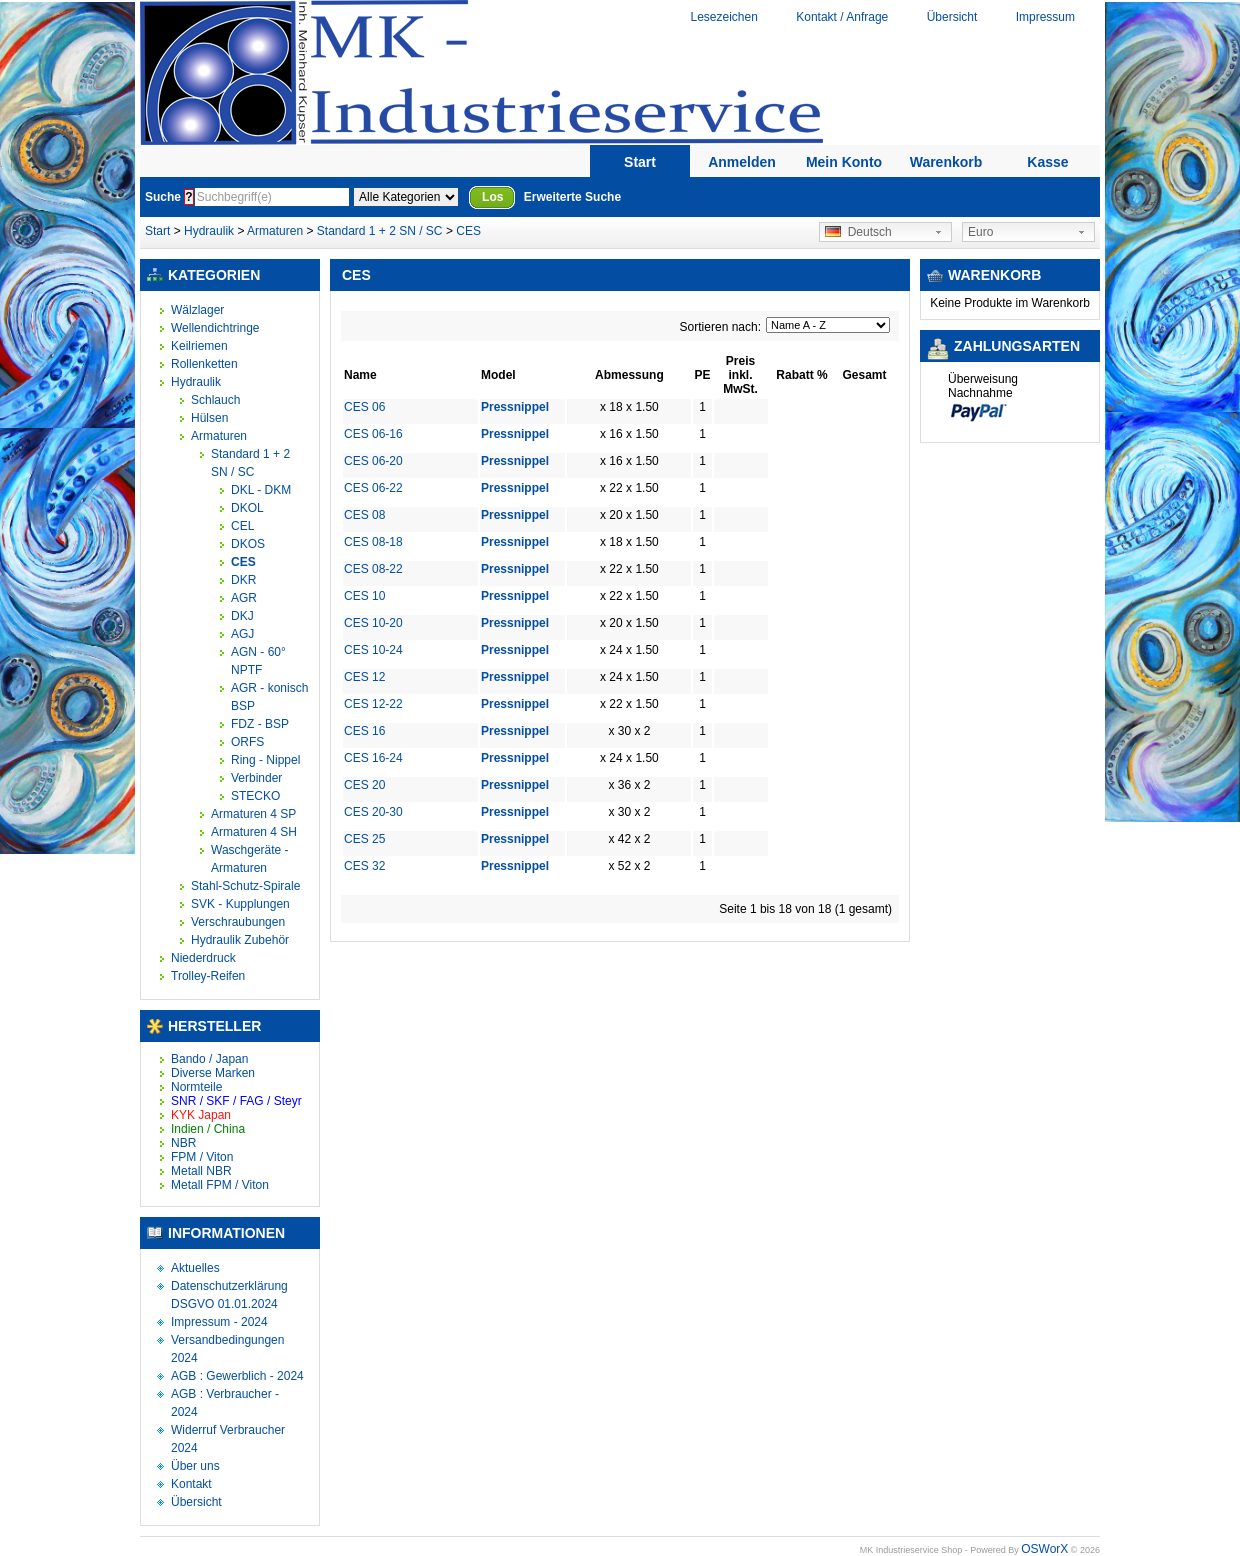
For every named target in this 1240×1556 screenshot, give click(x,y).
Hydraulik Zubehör (240, 940)
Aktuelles (195, 1268)
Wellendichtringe (215, 328)
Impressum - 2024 (219, 1322)
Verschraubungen (238, 922)
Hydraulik (210, 231)
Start (640, 162)
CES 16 (364, 731)
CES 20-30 (373, 812)
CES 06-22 (373, 488)
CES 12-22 (373, 704)
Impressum (1045, 17)
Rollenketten (204, 364)
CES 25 (364, 839)
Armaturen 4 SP (253, 814)
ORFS (247, 742)
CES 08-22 (373, 569)
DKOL (247, 508)
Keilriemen (199, 346)
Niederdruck (203, 958)
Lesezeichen (723, 17)
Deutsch (858, 232)
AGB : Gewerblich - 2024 (237, 1376)
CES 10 (364, 596)
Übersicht (952, 17)
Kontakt (191, 1484)
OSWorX (1044, 1549)
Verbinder (256, 778)
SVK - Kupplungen (240, 904)
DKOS (248, 544)
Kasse (1047, 162)
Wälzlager (197, 310)
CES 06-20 (373, 461)
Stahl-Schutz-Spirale (245, 886)
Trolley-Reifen (208, 976)
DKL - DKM (261, 490)
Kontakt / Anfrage (842, 17)
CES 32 (364, 866)
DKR (243, 580)
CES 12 (364, 677)
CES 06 (364, 407)
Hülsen (209, 418)
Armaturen (275, 231)
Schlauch (215, 400)
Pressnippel (515, 407)
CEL (242, 526)
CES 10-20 (373, 623)
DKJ (242, 616)
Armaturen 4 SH (254, 832)
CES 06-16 (373, 434)
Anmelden (742, 162)
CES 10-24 (373, 650)
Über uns (195, 1466)
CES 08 (364, 515)
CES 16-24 (373, 758)
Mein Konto (844, 162)
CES (468, 231)
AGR (244, 598)
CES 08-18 (373, 542)
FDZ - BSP (260, 724)
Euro (980, 232)
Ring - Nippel (265, 760)
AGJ (242, 634)
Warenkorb (946, 162)
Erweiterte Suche (572, 197)
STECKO (255, 796)
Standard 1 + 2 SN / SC (380, 231)
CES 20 (364, 785)
